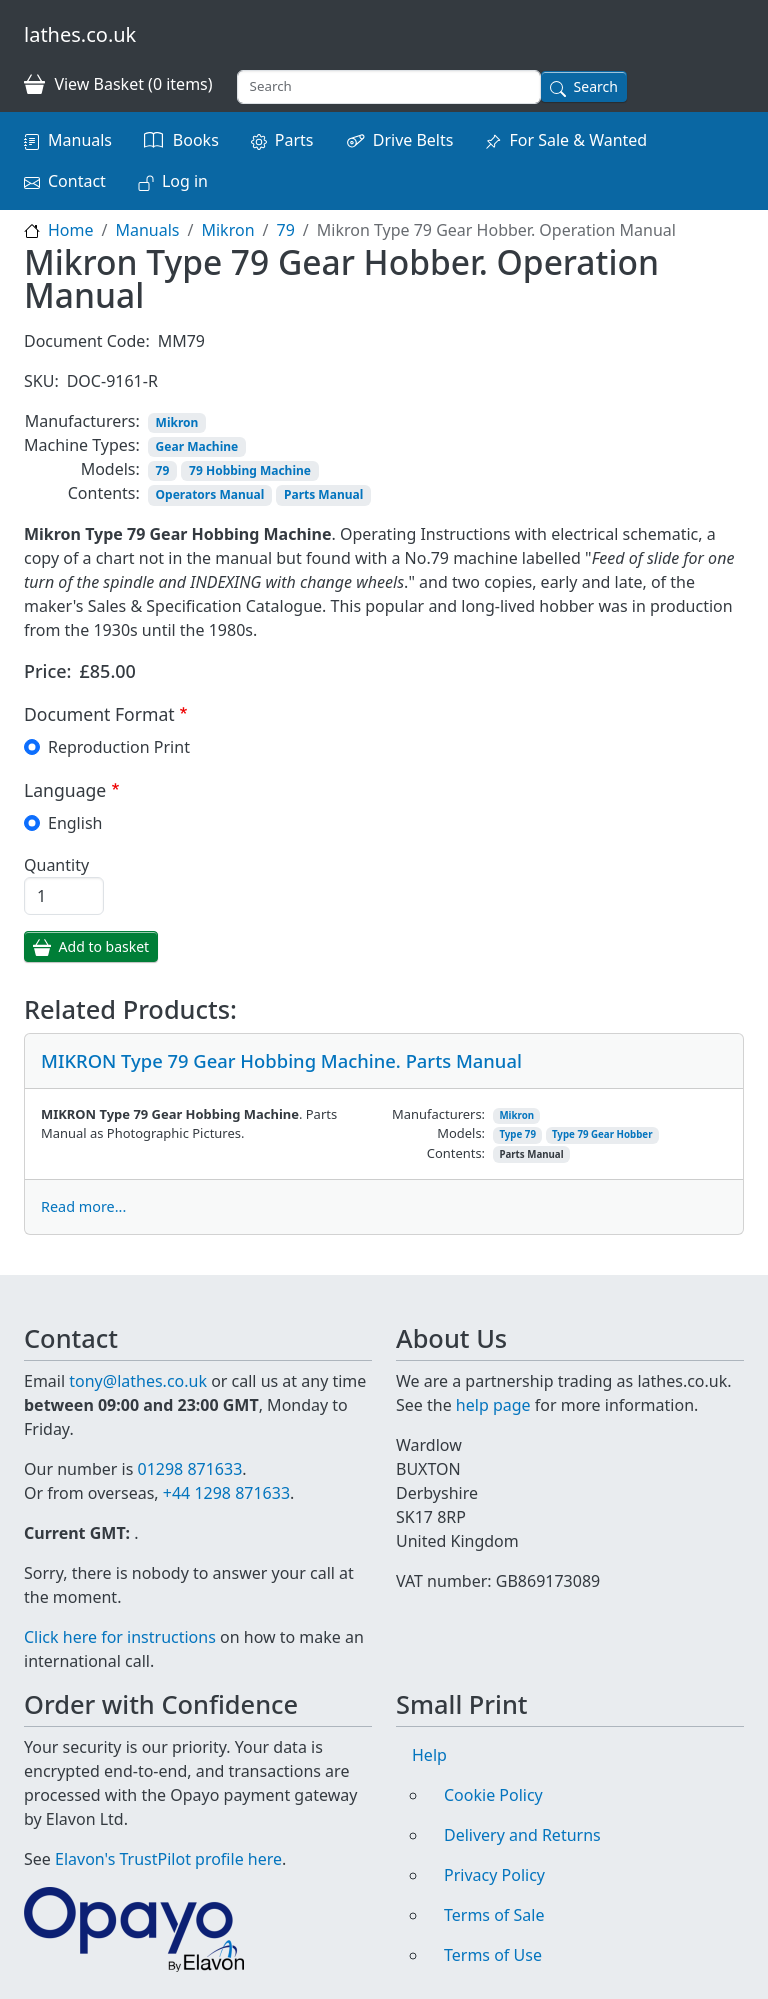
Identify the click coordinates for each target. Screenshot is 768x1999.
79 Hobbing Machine (250, 470)
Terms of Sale (494, 1915)
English (75, 823)
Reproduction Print (119, 747)
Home (71, 230)
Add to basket (104, 946)
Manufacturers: (82, 421)
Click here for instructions (120, 1637)
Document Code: (87, 341)
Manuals (80, 140)
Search (596, 86)
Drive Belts (413, 140)
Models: (110, 469)
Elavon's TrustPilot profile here (168, 1859)
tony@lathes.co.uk (138, 1381)
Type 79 (517, 1134)
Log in (185, 181)
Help (429, 1755)
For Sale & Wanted (578, 140)
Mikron (227, 230)
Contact (77, 181)
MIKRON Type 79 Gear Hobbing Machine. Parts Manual (281, 1060)
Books (196, 140)
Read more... (83, 1206)
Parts (294, 140)
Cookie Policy (493, 1795)
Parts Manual (323, 494)
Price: (48, 671)
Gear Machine (197, 446)
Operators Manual (210, 494)
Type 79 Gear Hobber (602, 1134)
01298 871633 (189, 1469)
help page (493, 1405)
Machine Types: (82, 445)
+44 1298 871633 (226, 1493)
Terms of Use (493, 1955)
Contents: (104, 493)
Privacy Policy (494, 1875)
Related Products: (130, 1009)
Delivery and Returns (522, 1835)
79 (285, 230)
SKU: (41, 381)
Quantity (56, 865)
